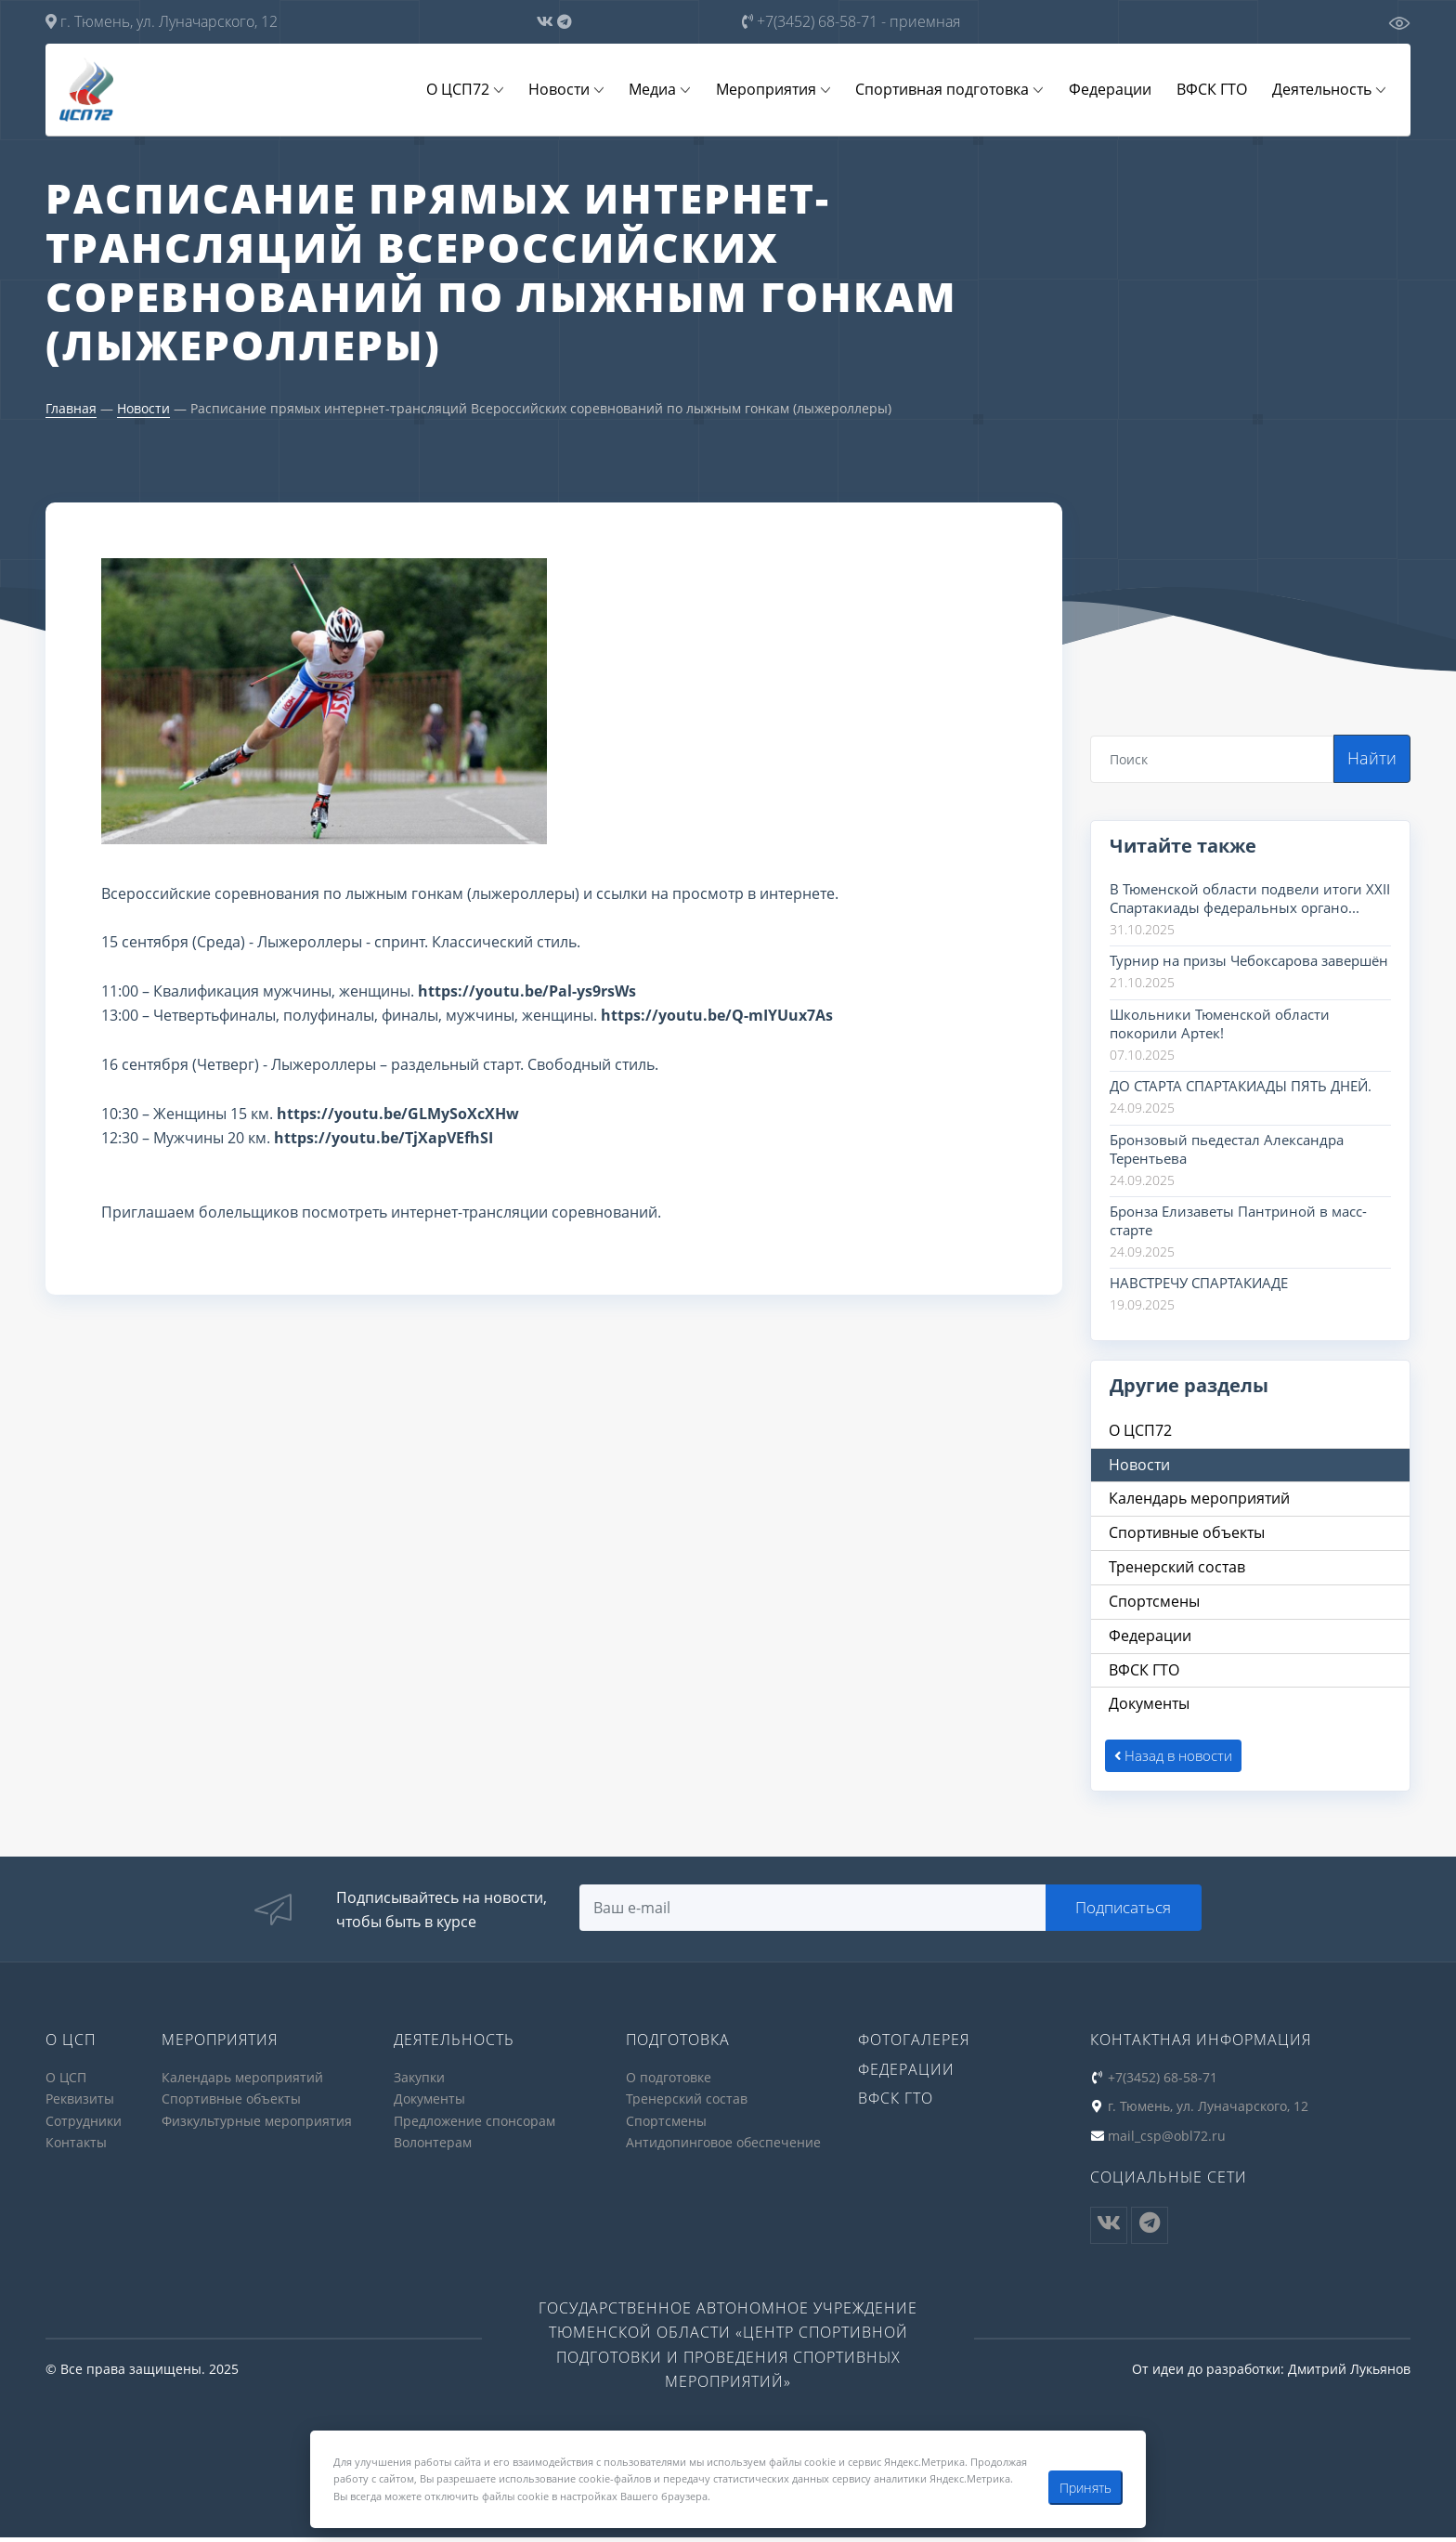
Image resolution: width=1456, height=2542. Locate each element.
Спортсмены (666, 2126)
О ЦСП (66, 2083)
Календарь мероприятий (242, 2083)
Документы (429, 2105)
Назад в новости (1173, 1762)
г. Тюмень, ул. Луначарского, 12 (162, 21)
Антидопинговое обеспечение (723, 2148)
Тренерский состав (687, 2105)
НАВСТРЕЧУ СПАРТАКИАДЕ (1199, 1284)
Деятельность (1323, 90)
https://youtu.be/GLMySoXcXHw (398, 1115)
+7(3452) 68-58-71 (851, 21)
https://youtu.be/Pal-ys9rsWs (527, 993)
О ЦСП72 (481, 90)
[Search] (1211, 761)
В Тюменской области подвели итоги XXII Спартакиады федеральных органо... (1250, 900)
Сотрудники (84, 2126)
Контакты (76, 2148)
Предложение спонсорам (474, 2126)
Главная (71, 410)
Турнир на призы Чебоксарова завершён (1249, 962)
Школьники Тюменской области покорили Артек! (1220, 1025)
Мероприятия (780, 90)
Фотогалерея (913, 2047)
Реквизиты (80, 2105)
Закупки (419, 2083)
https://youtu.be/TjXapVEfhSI (383, 1139)
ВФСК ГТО (1216, 90)
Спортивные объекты (231, 2105)
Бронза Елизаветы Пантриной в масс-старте (1238, 1222)
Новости (579, 90)
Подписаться (1126, 1913)
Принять (1086, 2487)
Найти (1372, 760)
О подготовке (668, 2083)
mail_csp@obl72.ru (1167, 2141)
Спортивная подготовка (953, 90)
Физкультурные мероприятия (257, 2126)
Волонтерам (433, 2148)
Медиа (670, 90)
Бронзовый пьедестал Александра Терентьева (1227, 1150)
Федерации (1117, 90)
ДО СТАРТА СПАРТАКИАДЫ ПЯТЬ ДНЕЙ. (1241, 1087)
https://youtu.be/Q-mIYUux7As (717, 1017)
